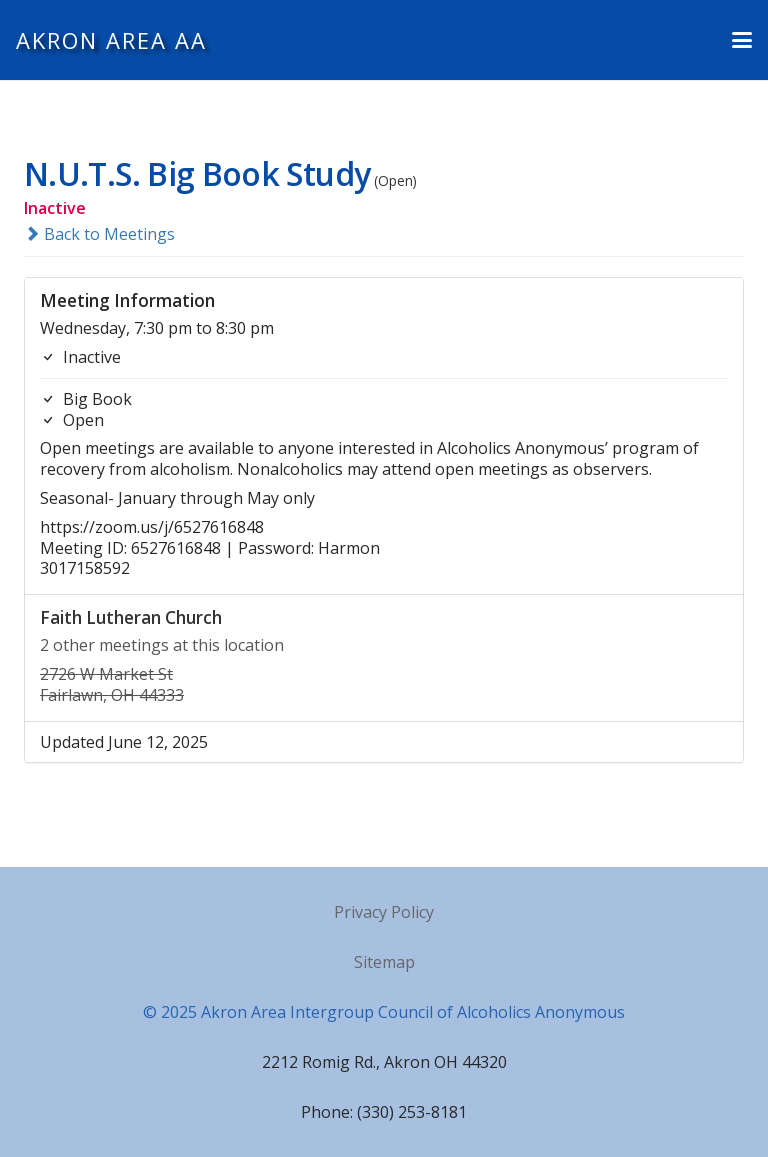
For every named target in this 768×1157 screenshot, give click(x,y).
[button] (742, 40)
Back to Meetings (99, 234)
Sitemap (384, 962)
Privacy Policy (384, 912)
